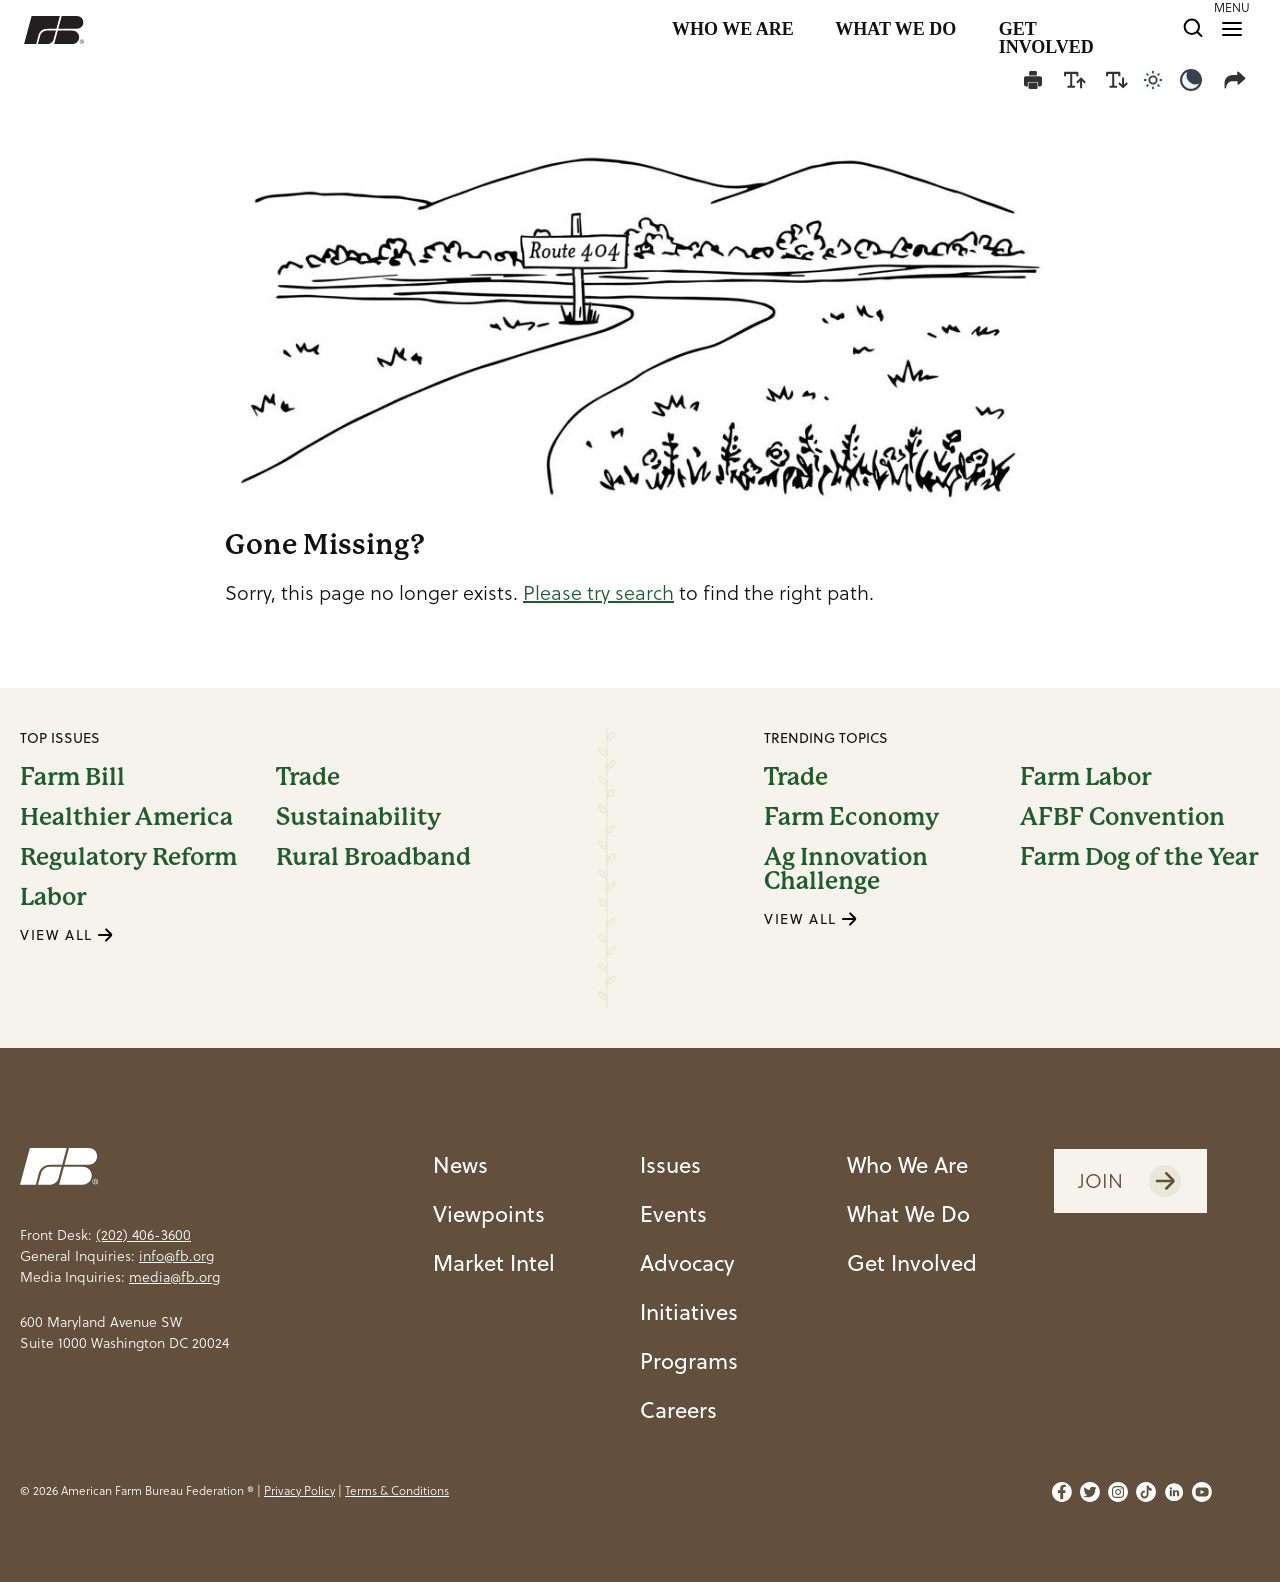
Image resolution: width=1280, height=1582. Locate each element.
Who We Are (907, 1164)
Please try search (598, 593)
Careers (678, 1409)
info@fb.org (176, 1256)
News (460, 1164)
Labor (53, 897)
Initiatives (689, 1311)
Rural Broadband (373, 857)
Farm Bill (72, 777)
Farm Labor (1085, 777)
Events (673, 1213)
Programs (689, 1360)
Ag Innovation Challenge (846, 869)
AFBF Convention (1122, 817)
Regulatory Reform (128, 857)
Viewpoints (489, 1213)
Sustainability (358, 817)
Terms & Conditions (397, 1490)
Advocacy (687, 1262)
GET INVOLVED (1046, 30)
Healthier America (126, 817)
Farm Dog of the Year (1139, 858)
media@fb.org (174, 1277)
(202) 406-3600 (143, 1235)
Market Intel (494, 1262)
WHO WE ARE (733, 29)
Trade (308, 777)
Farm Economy (851, 817)
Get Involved (912, 1262)
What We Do (908, 1213)
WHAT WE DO (895, 29)
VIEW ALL (67, 935)
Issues (670, 1164)
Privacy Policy (299, 1490)
